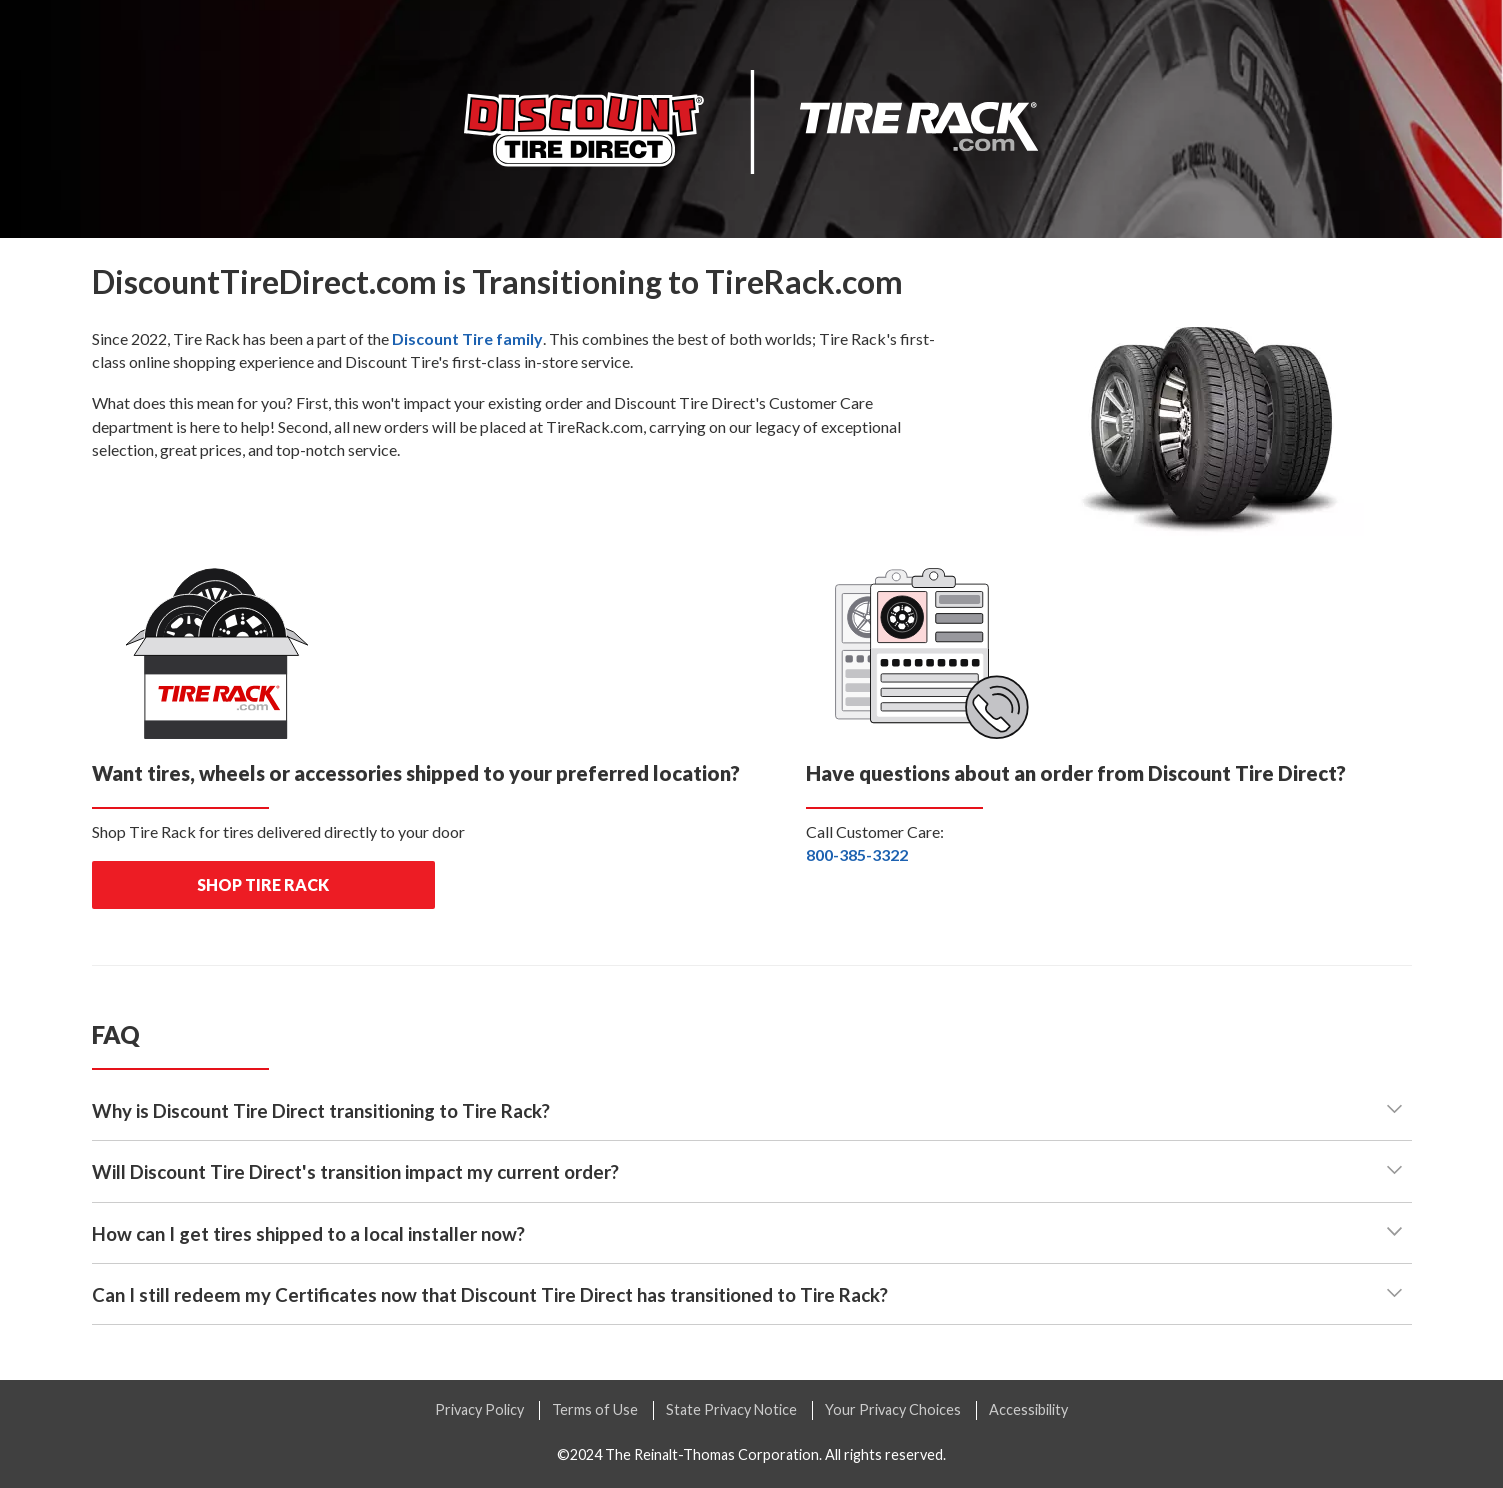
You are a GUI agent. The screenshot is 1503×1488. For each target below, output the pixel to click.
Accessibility (1028, 1409)
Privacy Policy (479, 1409)
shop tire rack (263, 884)
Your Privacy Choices (893, 1409)
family (467, 338)
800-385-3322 (857, 854)
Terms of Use (595, 1409)
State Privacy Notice (731, 1409)
